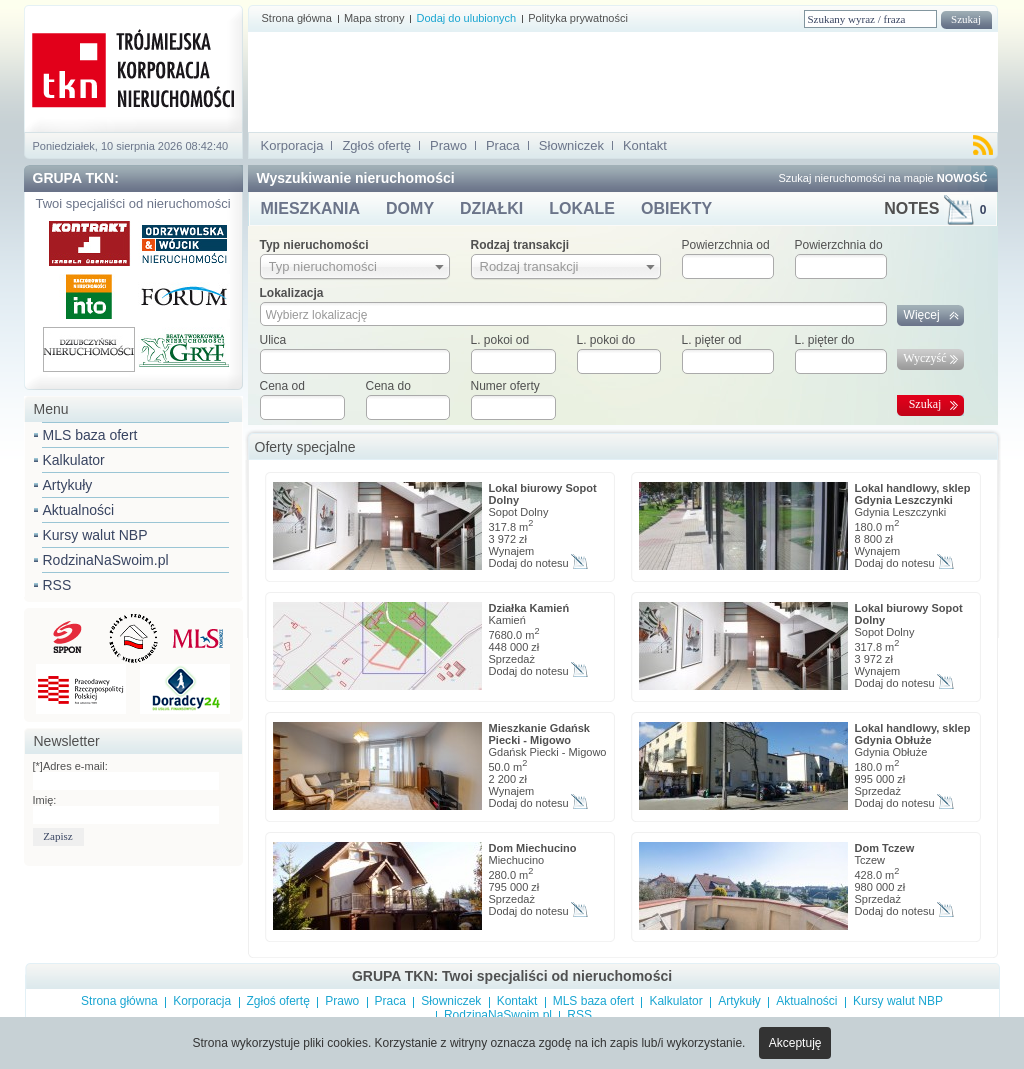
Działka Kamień (529, 608)
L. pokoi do (606, 340)
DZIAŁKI (491, 208)
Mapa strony (374, 18)
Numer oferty (505, 386)
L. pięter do (825, 340)
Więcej (922, 315)
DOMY (410, 208)
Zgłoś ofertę (376, 145)
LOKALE (582, 208)
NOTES (935, 208)
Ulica (273, 340)
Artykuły (68, 485)
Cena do (388, 386)
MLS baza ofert (90, 435)
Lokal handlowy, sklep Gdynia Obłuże (913, 734)
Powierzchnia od (726, 245)
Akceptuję (795, 1043)
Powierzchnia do (839, 245)
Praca (503, 145)
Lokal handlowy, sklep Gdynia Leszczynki (913, 494)
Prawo (448, 145)
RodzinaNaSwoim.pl (106, 560)
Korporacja (292, 145)
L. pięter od (712, 340)
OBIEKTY (676, 208)
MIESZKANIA (311, 208)
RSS (57, 585)
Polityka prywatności (578, 18)
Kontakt (645, 145)
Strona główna (297, 18)
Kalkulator (74, 460)
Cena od (282, 386)
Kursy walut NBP (95, 535)
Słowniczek (571, 145)
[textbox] (355, 361)
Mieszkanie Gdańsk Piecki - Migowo (540, 734)
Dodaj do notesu (529, 563)
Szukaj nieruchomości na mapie (882, 178)
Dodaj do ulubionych (466, 18)
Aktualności (79, 510)
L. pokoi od (500, 340)
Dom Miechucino (533, 848)
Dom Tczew (885, 848)
